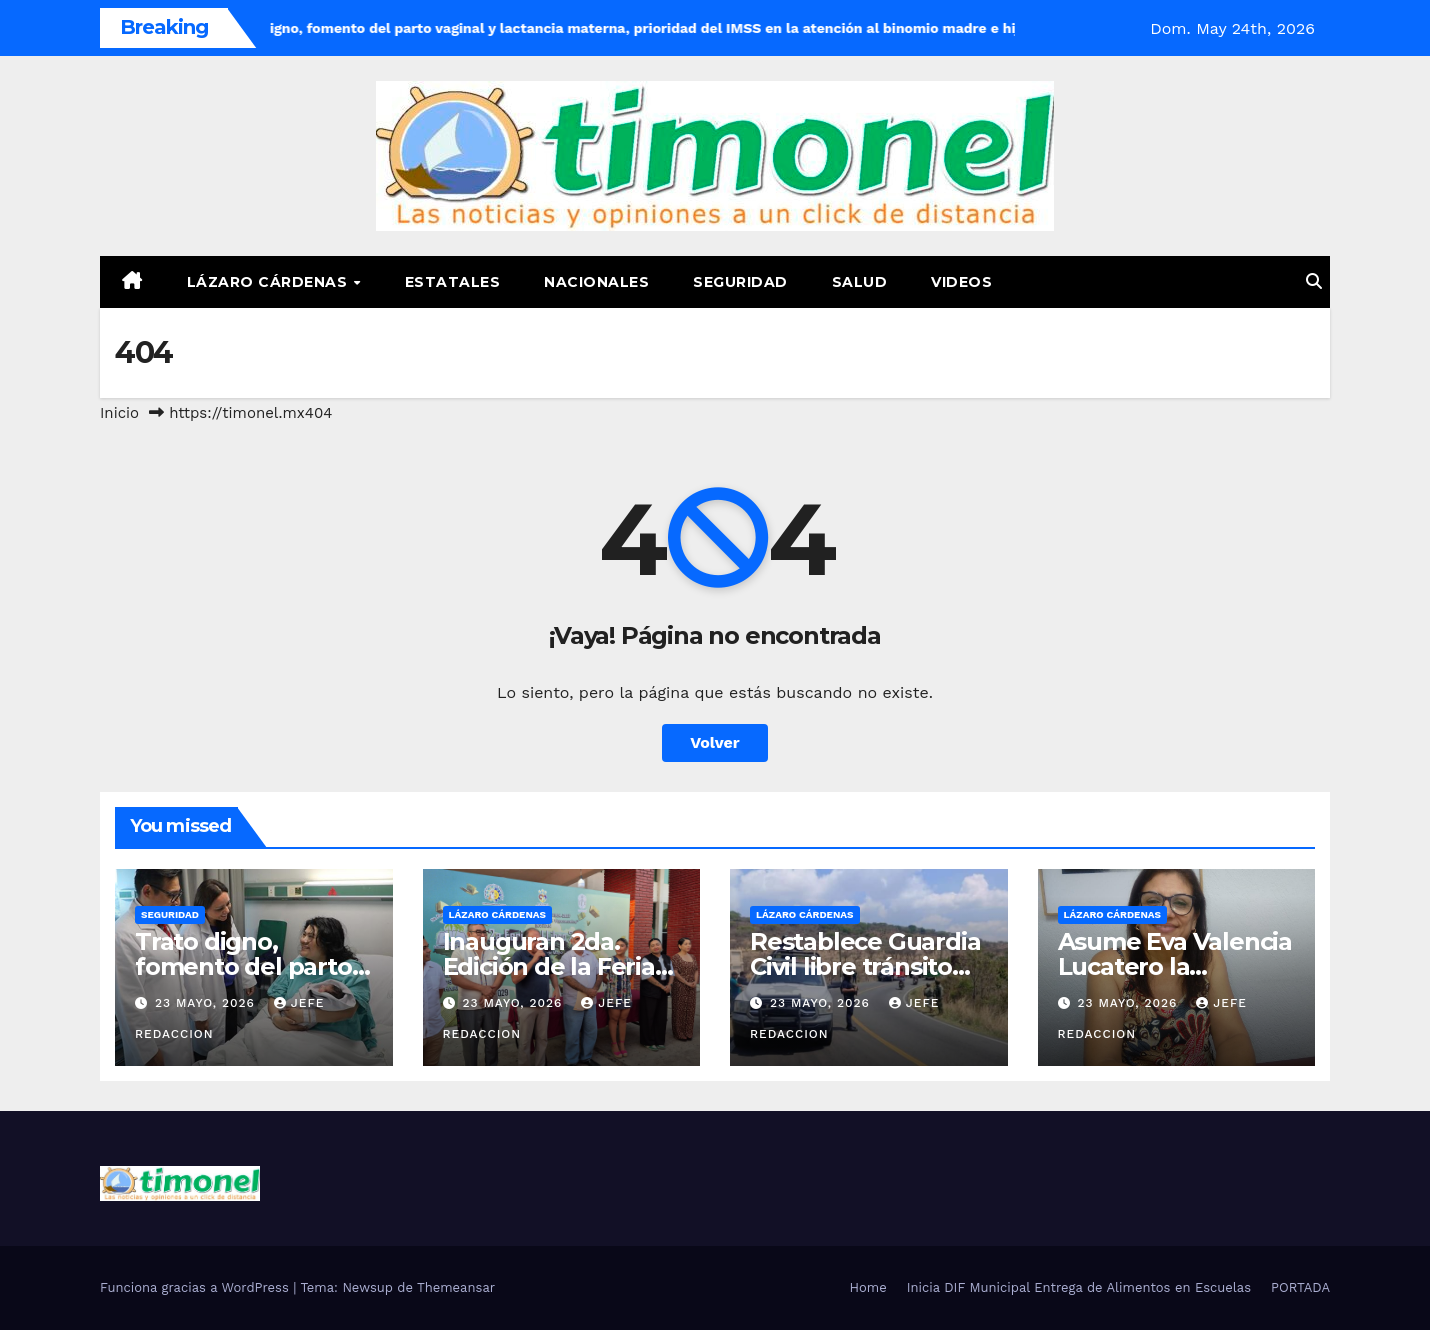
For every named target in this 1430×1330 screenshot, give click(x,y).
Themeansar (456, 1287)
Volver (715, 742)
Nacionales (596, 282)
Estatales (453, 282)
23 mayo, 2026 (207, 1003)
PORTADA (1300, 1287)
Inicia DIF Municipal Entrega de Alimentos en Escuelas (1079, 1287)
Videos (961, 282)
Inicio (119, 413)
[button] (1314, 281)
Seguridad (740, 282)
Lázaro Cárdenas (269, 282)
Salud (860, 282)
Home (868, 1287)
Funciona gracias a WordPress (196, 1287)
